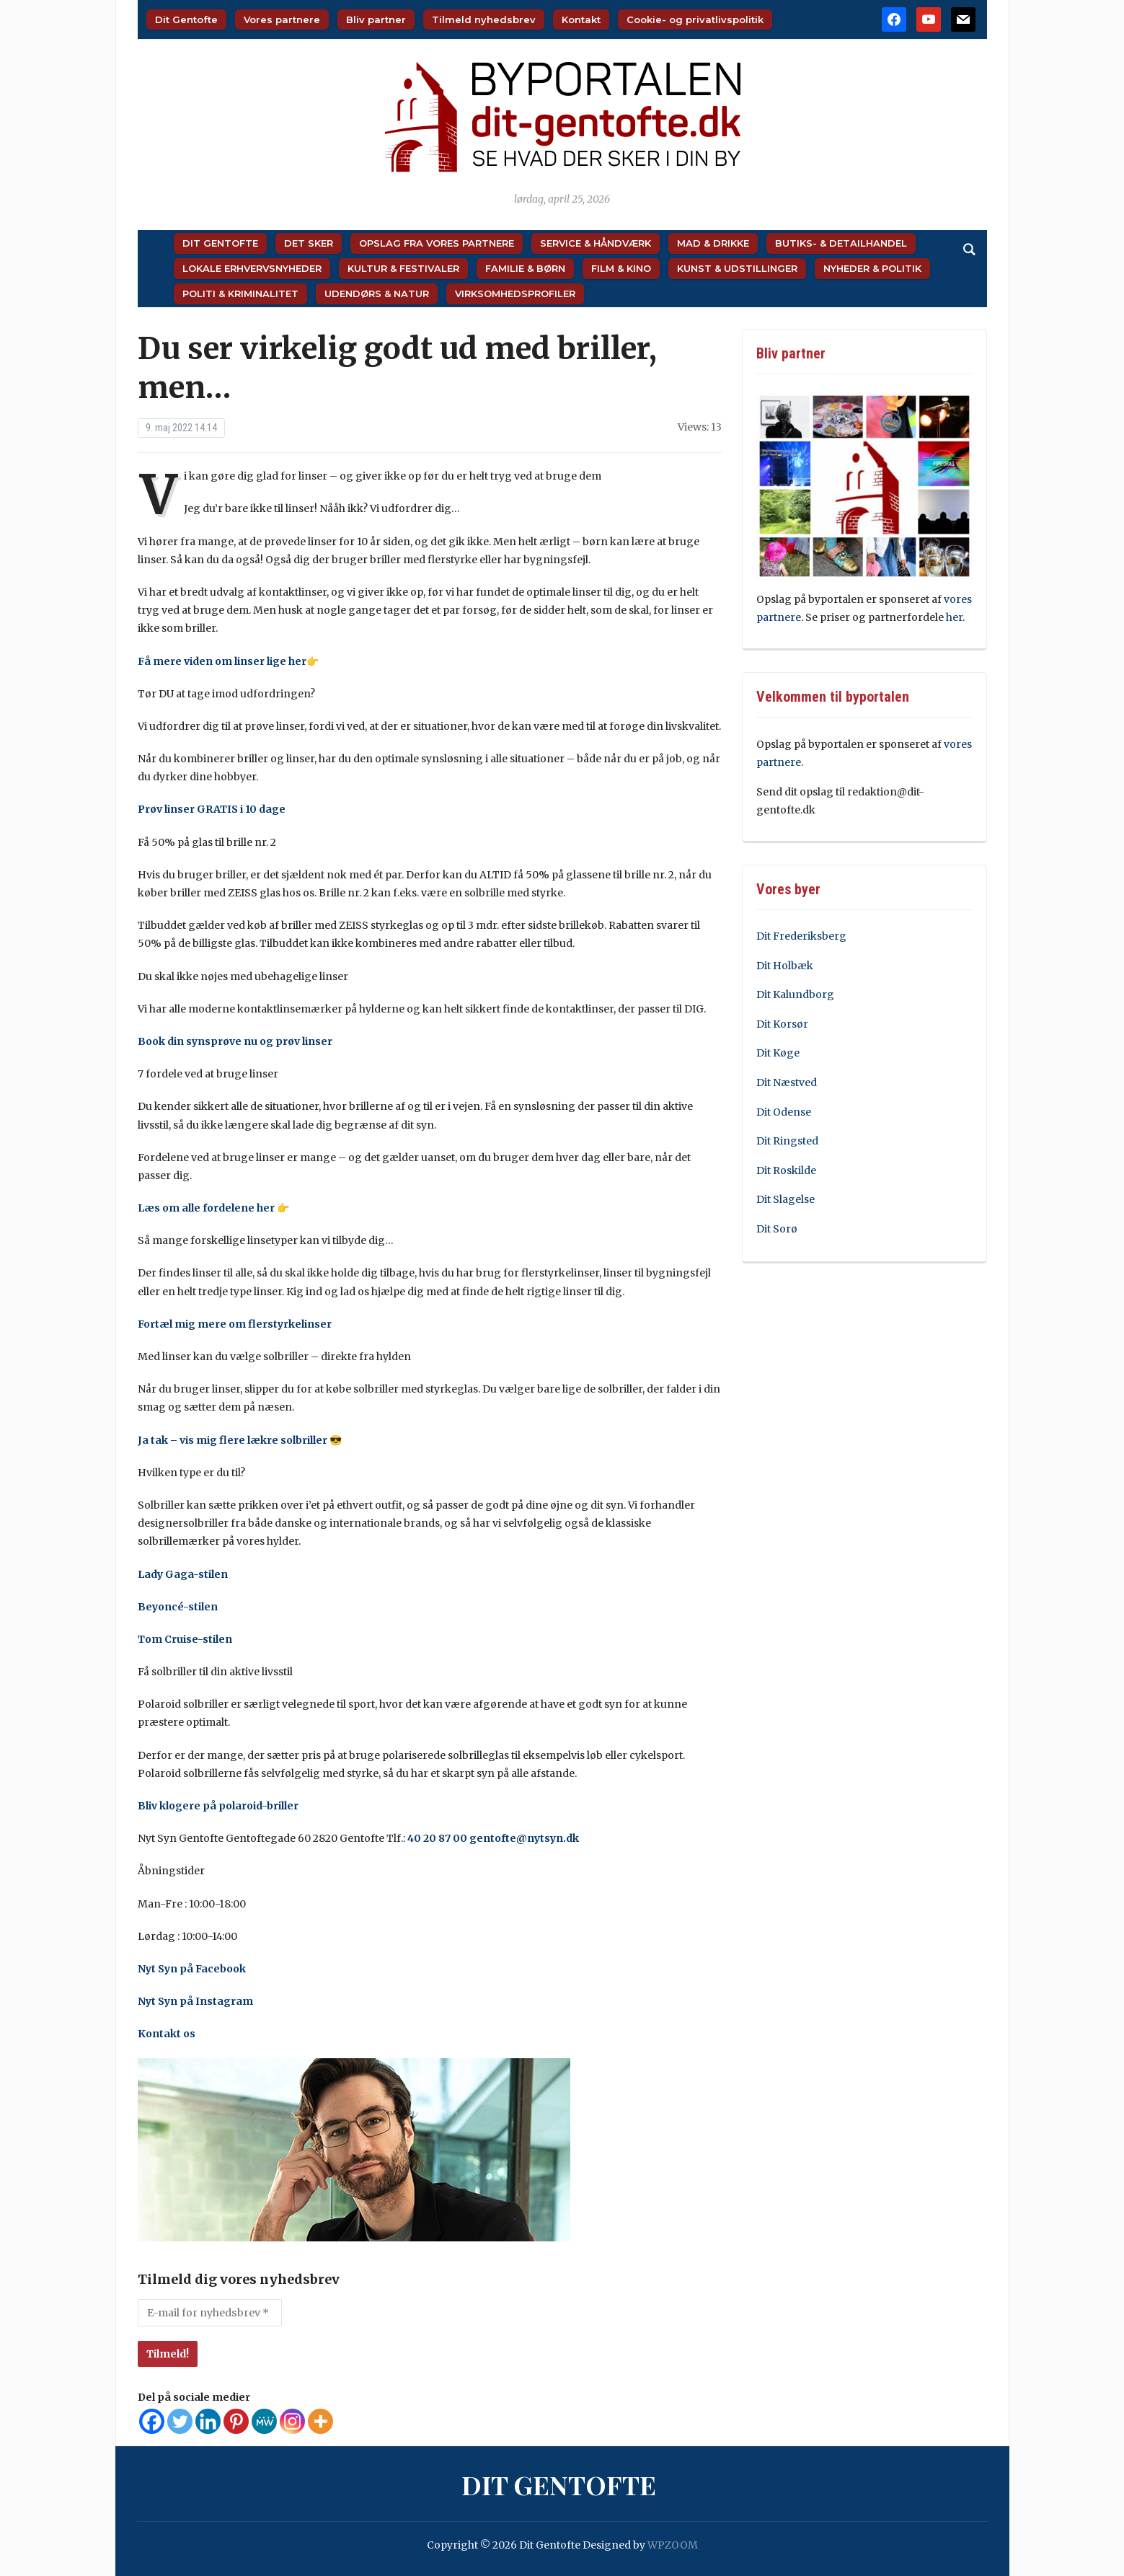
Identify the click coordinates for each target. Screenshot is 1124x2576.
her (954, 617)
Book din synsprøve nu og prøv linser (235, 1041)
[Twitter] (180, 2421)
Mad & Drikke (713, 243)
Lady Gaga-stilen (183, 1574)
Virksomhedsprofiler (515, 293)
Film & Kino (621, 268)
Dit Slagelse (785, 1199)
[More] (320, 2421)
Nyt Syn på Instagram (195, 2001)
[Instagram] (292, 2421)
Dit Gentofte (186, 19)
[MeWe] (264, 2421)
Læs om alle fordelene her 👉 (213, 1207)
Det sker (308, 243)
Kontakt (581, 19)
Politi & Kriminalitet (240, 293)
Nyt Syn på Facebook (192, 1968)
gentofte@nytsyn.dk (524, 1838)
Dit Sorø (776, 1228)
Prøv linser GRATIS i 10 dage (212, 809)
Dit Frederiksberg (801, 936)
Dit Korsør (782, 1024)
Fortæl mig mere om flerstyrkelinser (235, 1324)
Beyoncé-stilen (178, 1606)
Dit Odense (783, 1112)
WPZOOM (672, 2544)
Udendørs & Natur (376, 293)
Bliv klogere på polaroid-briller (218, 1805)
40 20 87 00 (437, 1838)
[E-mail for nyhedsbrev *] (210, 2312)
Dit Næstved (786, 1082)
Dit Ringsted (787, 1140)
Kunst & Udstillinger (737, 268)
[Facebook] (151, 2421)
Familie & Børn (525, 268)
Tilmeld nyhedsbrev (484, 19)
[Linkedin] (208, 2421)
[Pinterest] (236, 2421)
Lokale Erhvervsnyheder (252, 268)
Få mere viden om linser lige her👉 (228, 661)
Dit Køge (778, 1052)
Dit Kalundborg (795, 994)
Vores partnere (282, 19)
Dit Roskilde (786, 1170)
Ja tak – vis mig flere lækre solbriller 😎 (240, 1440)
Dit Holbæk (784, 965)
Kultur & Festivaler (403, 268)
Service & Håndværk (595, 243)
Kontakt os (166, 2033)
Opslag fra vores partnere (436, 243)
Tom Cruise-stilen (185, 1639)
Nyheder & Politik (872, 268)
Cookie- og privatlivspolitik (695, 19)
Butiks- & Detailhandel (841, 243)
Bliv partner (376, 19)
